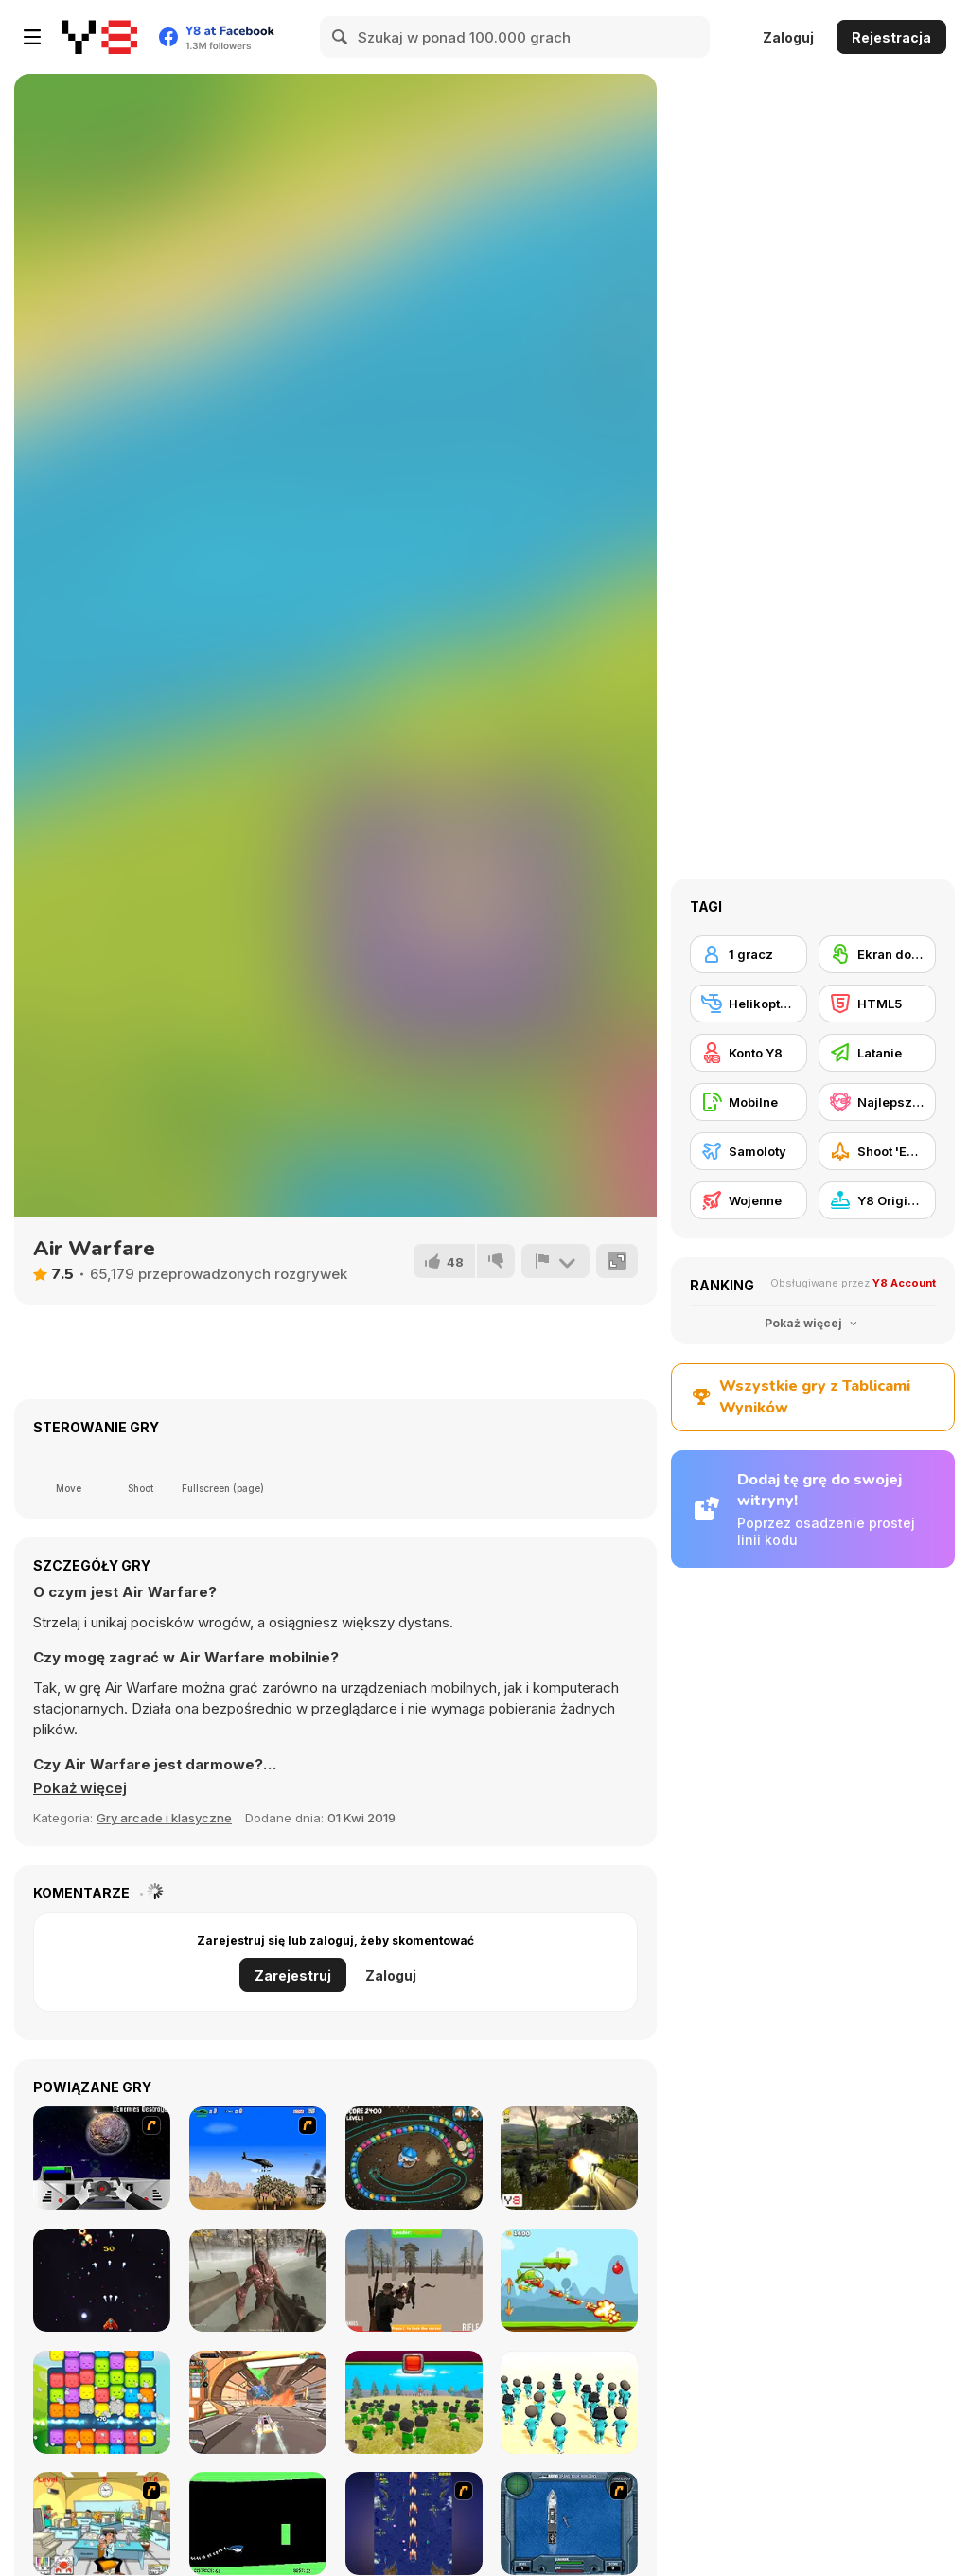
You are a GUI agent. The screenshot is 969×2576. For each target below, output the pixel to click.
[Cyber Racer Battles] (257, 2402)
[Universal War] (101, 2158)
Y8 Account (904, 1282)
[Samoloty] (748, 1151)
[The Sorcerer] (414, 2158)
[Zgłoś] (555, 1261)
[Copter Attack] (569, 2280)
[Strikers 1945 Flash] (414, 2523)
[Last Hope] (257, 2280)
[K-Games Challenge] (569, 2402)
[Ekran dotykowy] (877, 954)
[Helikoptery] (748, 1003)
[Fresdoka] (414, 2280)
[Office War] (101, 2523)
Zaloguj (788, 37)
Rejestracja (891, 37)
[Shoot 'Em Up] (877, 1151)
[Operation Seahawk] (569, 2523)
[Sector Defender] (569, 2158)
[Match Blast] (101, 2402)
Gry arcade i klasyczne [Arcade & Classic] (164, 1817)
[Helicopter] (257, 2523)
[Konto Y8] (748, 1053)
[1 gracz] (748, 954)
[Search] (340, 37)
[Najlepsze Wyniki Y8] (877, 1102)
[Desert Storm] (257, 2158)
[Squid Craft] (414, 2402)
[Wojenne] (748, 1200)
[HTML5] (877, 1003)
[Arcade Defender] (101, 2280)
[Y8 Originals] (877, 1200)
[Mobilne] (748, 1102)
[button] (80, 1788)
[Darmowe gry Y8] (99, 37)
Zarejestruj (293, 1975)
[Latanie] (877, 1053)
